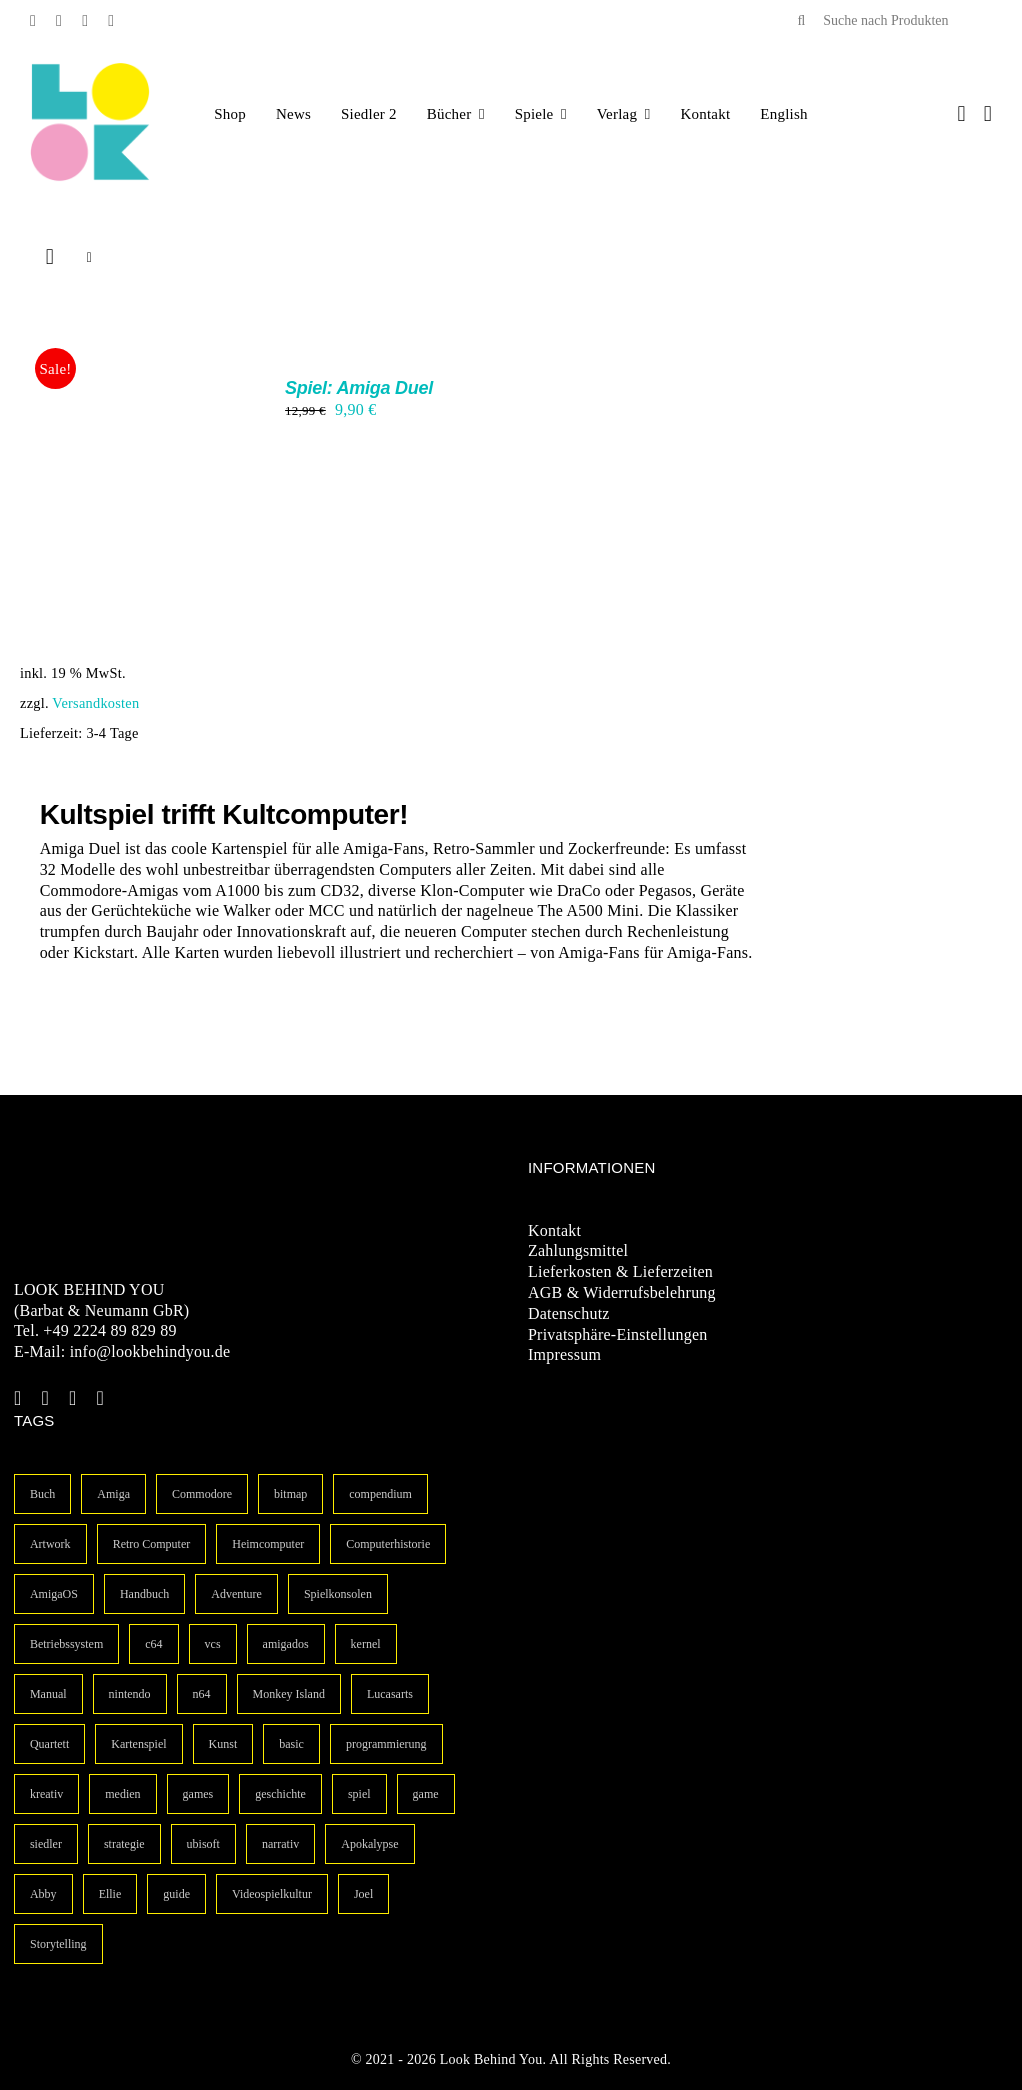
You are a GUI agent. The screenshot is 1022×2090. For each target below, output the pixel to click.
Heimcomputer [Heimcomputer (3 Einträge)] (268, 1544)
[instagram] (85, 21)
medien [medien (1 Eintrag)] (122, 1794)
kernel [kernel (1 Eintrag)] (366, 1644)
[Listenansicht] (89, 257)
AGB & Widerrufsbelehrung (622, 1292)
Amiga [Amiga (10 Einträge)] (113, 1494)
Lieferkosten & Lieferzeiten (620, 1271)
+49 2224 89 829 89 (109, 1330)
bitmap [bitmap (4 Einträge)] (290, 1494)
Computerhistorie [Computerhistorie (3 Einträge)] (388, 1544)
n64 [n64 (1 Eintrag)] (202, 1694)
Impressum (564, 1354)
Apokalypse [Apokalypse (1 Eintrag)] (369, 1844)
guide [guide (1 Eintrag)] (176, 1894)
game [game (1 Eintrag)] (426, 1794)
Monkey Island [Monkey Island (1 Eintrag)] (289, 1694)
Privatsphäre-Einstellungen (618, 1334)
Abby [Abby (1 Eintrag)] (43, 1894)
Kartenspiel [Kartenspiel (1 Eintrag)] (138, 1744)
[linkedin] (111, 21)
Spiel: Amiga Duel (359, 388)
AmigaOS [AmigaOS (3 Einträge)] (54, 1594)
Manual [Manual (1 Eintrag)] (48, 1694)
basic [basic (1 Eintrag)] (291, 1744)
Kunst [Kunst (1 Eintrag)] (223, 1744)
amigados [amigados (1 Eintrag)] (286, 1644)
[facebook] (33, 21)
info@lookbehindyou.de (150, 1351)
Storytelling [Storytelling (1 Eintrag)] (58, 1944)
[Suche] (801, 21)
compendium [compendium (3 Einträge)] (380, 1494)
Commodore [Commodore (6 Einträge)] (202, 1494)
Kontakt (554, 1230)
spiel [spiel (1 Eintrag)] (359, 1794)
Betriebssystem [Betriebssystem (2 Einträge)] (66, 1644)
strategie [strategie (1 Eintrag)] (124, 1844)
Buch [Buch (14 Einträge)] (42, 1494)
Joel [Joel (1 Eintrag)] (363, 1894)
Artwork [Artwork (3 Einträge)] (50, 1544)
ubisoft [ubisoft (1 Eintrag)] (203, 1844)
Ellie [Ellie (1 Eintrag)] (110, 1894)
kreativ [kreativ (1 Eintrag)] (46, 1794)
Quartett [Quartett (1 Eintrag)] (49, 1744)
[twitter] (59, 21)
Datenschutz (569, 1313)
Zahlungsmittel (578, 1250)
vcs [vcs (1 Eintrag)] (213, 1644)
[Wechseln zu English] (783, 115)
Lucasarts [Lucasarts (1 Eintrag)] (390, 1694)
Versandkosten (95, 703)
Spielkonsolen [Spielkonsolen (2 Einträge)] (338, 1594)
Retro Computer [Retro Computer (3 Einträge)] (152, 1544)
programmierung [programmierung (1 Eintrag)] (386, 1744)
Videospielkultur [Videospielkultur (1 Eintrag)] (272, 1894)
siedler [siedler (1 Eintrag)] (46, 1844)
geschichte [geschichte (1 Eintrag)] (280, 1794)
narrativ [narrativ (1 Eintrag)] (280, 1844)
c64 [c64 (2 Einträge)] (153, 1644)
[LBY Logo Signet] (90, 69)
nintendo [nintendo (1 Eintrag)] (130, 1694)
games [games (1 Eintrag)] (198, 1794)
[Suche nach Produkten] (886, 21)
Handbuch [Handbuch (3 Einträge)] (144, 1594)
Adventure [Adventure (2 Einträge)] (236, 1594)
